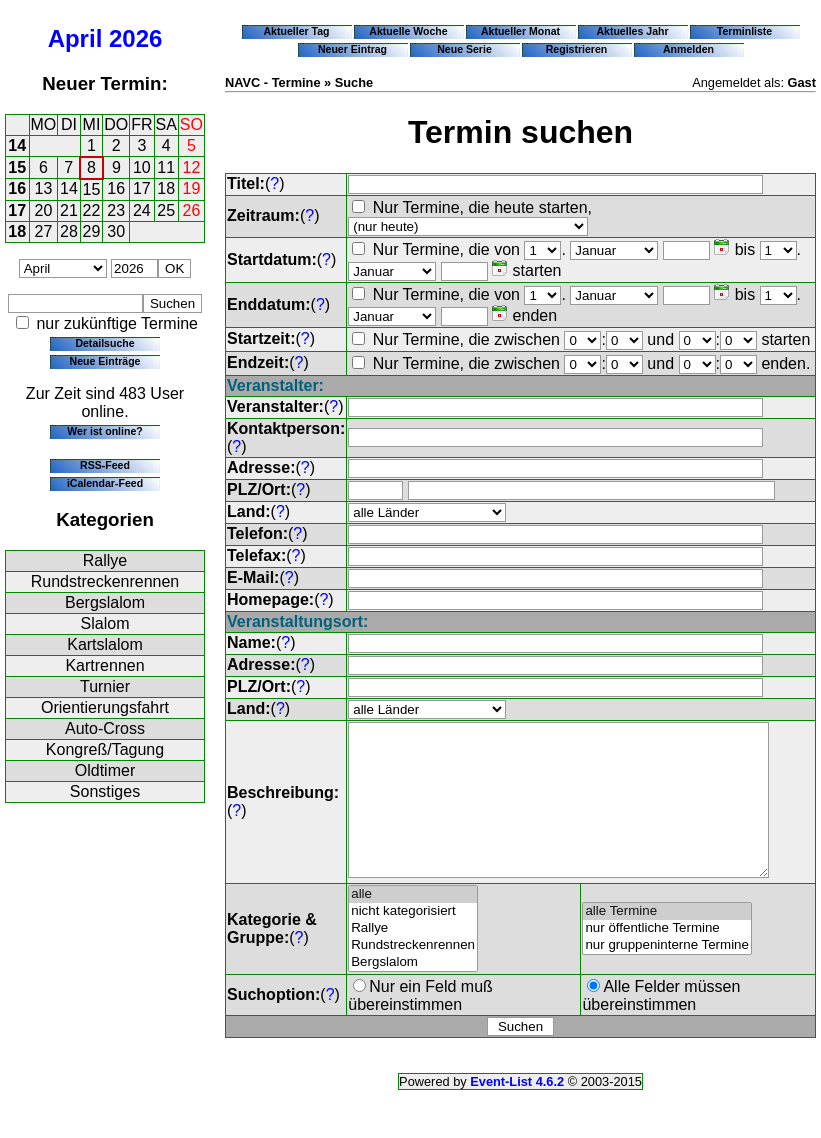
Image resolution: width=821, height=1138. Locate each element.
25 (166, 210)
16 (17, 188)
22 (92, 210)
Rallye (105, 560)
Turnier (105, 686)
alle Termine (668, 941)
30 (116, 231)
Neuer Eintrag (352, 49)
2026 (135, 38)
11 (166, 167)
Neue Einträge (105, 361)
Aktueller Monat (520, 31)
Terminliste (744, 31)
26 (192, 210)
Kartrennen (104, 665)
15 (17, 167)
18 (166, 188)
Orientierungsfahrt (105, 707)
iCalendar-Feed (105, 483)
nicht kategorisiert (413, 941)
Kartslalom (105, 644)
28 (69, 231)
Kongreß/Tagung (105, 749)
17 (142, 188)
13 (44, 188)
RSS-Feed (105, 465)
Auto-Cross (105, 728)
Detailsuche (104, 343)
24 (142, 210)
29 (92, 231)
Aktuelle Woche (408, 31)
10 (142, 167)
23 (116, 210)
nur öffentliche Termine (668, 958)
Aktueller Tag (296, 31)
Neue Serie (464, 49)
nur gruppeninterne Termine (668, 975)
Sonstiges (105, 791)
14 (17, 145)
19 (192, 188)
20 (44, 210)
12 (192, 167)
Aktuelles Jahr (632, 31)
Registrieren (577, 49)
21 (69, 210)
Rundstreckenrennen (105, 581)
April (75, 38)
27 (44, 231)
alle (413, 924)
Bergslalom (105, 602)
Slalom (105, 623)
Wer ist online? (104, 431)
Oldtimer (105, 770)
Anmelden (688, 49)
